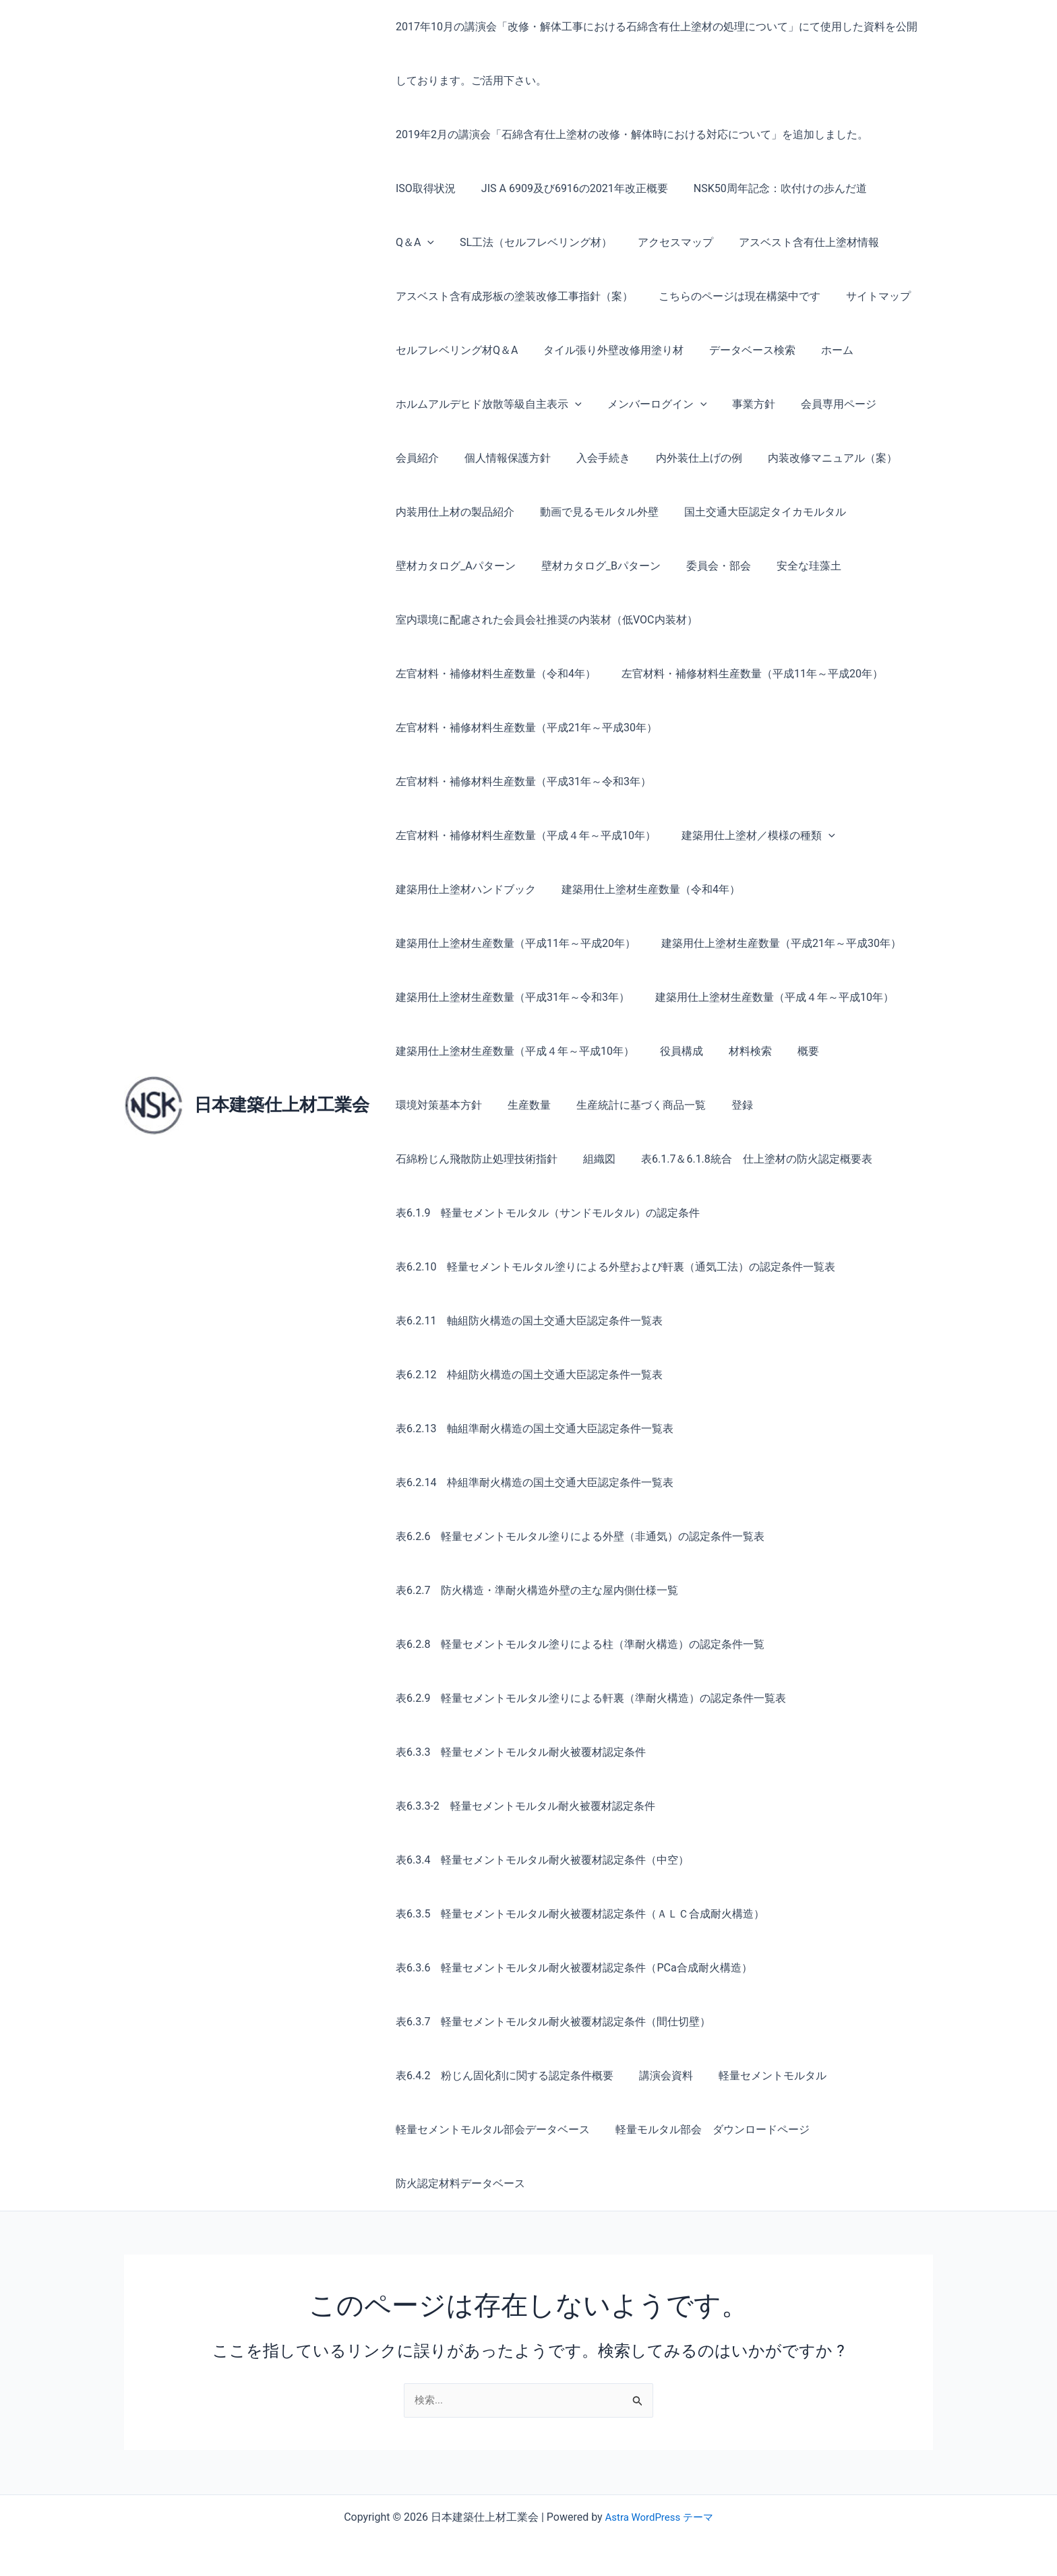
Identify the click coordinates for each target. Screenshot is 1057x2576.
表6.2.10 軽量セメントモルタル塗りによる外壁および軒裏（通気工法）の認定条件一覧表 (613, 1266)
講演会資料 (660, 2075)
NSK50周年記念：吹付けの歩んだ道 (770, 188)
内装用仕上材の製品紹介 (453, 511)
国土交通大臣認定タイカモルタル (755, 511)
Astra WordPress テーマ (659, 2517)
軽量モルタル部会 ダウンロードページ (706, 2129)
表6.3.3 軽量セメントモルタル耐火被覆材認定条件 (519, 1752)
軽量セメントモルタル (762, 2075)
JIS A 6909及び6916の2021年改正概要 (568, 188)
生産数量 (415, 1105)
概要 (794, 1051)
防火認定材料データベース (458, 2183)
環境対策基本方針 (869, 1051)
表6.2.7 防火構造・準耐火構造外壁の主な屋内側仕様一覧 (535, 1590)
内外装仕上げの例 (685, 458)
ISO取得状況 (424, 188)
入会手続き (593, 458)
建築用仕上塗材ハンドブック (464, 889)
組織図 (852, 1105)
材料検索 (740, 1051)
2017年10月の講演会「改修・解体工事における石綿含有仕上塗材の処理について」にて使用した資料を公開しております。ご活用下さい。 (654, 53)
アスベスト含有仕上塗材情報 (735, 242)
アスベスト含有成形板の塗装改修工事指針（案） (512, 296)
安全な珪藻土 (794, 565)
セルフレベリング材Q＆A (455, 350)
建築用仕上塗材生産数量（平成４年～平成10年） (768, 997)
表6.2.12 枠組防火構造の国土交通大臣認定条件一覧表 (527, 1374)
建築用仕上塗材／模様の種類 (752, 836)
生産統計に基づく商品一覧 (523, 1105)
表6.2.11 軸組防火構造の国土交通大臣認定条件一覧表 (527, 1320)
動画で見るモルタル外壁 (593, 511)
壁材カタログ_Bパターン (595, 565)
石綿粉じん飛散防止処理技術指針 (733, 1105)
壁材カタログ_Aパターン (454, 565)
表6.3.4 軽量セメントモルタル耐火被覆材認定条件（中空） (540, 1859)
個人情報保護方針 (501, 458)
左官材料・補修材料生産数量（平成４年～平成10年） (524, 835)
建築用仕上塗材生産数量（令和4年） (644, 889)
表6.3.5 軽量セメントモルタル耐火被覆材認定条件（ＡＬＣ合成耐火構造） (578, 1913)
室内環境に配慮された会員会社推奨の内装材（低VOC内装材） (545, 619)
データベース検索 (742, 350)
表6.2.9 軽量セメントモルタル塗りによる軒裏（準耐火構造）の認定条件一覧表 (589, 1698)
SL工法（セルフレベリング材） (470, 242)
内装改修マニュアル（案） (814, 458)
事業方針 (743, 404)
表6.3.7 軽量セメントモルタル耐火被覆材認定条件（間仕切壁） (551, 2021)
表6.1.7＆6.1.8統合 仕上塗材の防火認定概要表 (509, 1159)
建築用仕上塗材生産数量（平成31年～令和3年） (511, 997)
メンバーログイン (651, 404)
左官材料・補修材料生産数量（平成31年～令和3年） (521, 781)
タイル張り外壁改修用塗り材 (607, 350)
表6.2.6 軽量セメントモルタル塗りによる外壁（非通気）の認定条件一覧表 (578, 1536)
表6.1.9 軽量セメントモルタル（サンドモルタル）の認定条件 (546, 1212)
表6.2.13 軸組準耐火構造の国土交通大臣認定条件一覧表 (532, 1428)
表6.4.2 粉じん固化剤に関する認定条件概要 (502, 2075)
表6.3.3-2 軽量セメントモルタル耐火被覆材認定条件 (523, 1806)
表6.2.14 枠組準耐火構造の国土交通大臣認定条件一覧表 (532, 1482)
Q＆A (897, 189)
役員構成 (675, 1051)
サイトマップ (868, 296)
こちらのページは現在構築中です (733, 296)
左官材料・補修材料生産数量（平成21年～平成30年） (524, 727)
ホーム (823, 350)
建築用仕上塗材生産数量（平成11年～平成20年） (514, 943)
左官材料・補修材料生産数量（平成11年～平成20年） (524, 673)
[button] (910, 189)
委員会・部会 (708, 565)
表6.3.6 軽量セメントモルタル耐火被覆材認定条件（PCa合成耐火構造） (572, 1967)
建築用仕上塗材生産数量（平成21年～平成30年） (775, 943)
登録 (620, 1105)
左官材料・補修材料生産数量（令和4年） (817, 619)
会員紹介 (415, 458)
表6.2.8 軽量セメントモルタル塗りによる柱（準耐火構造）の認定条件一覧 (578, 1644)
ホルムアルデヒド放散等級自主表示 (487, 404)
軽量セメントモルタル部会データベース (491, 2129)
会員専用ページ (824, 404)
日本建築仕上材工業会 (281, 1105)
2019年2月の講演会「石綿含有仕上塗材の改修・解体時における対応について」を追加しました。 (630, 134)
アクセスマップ (605, 242)
